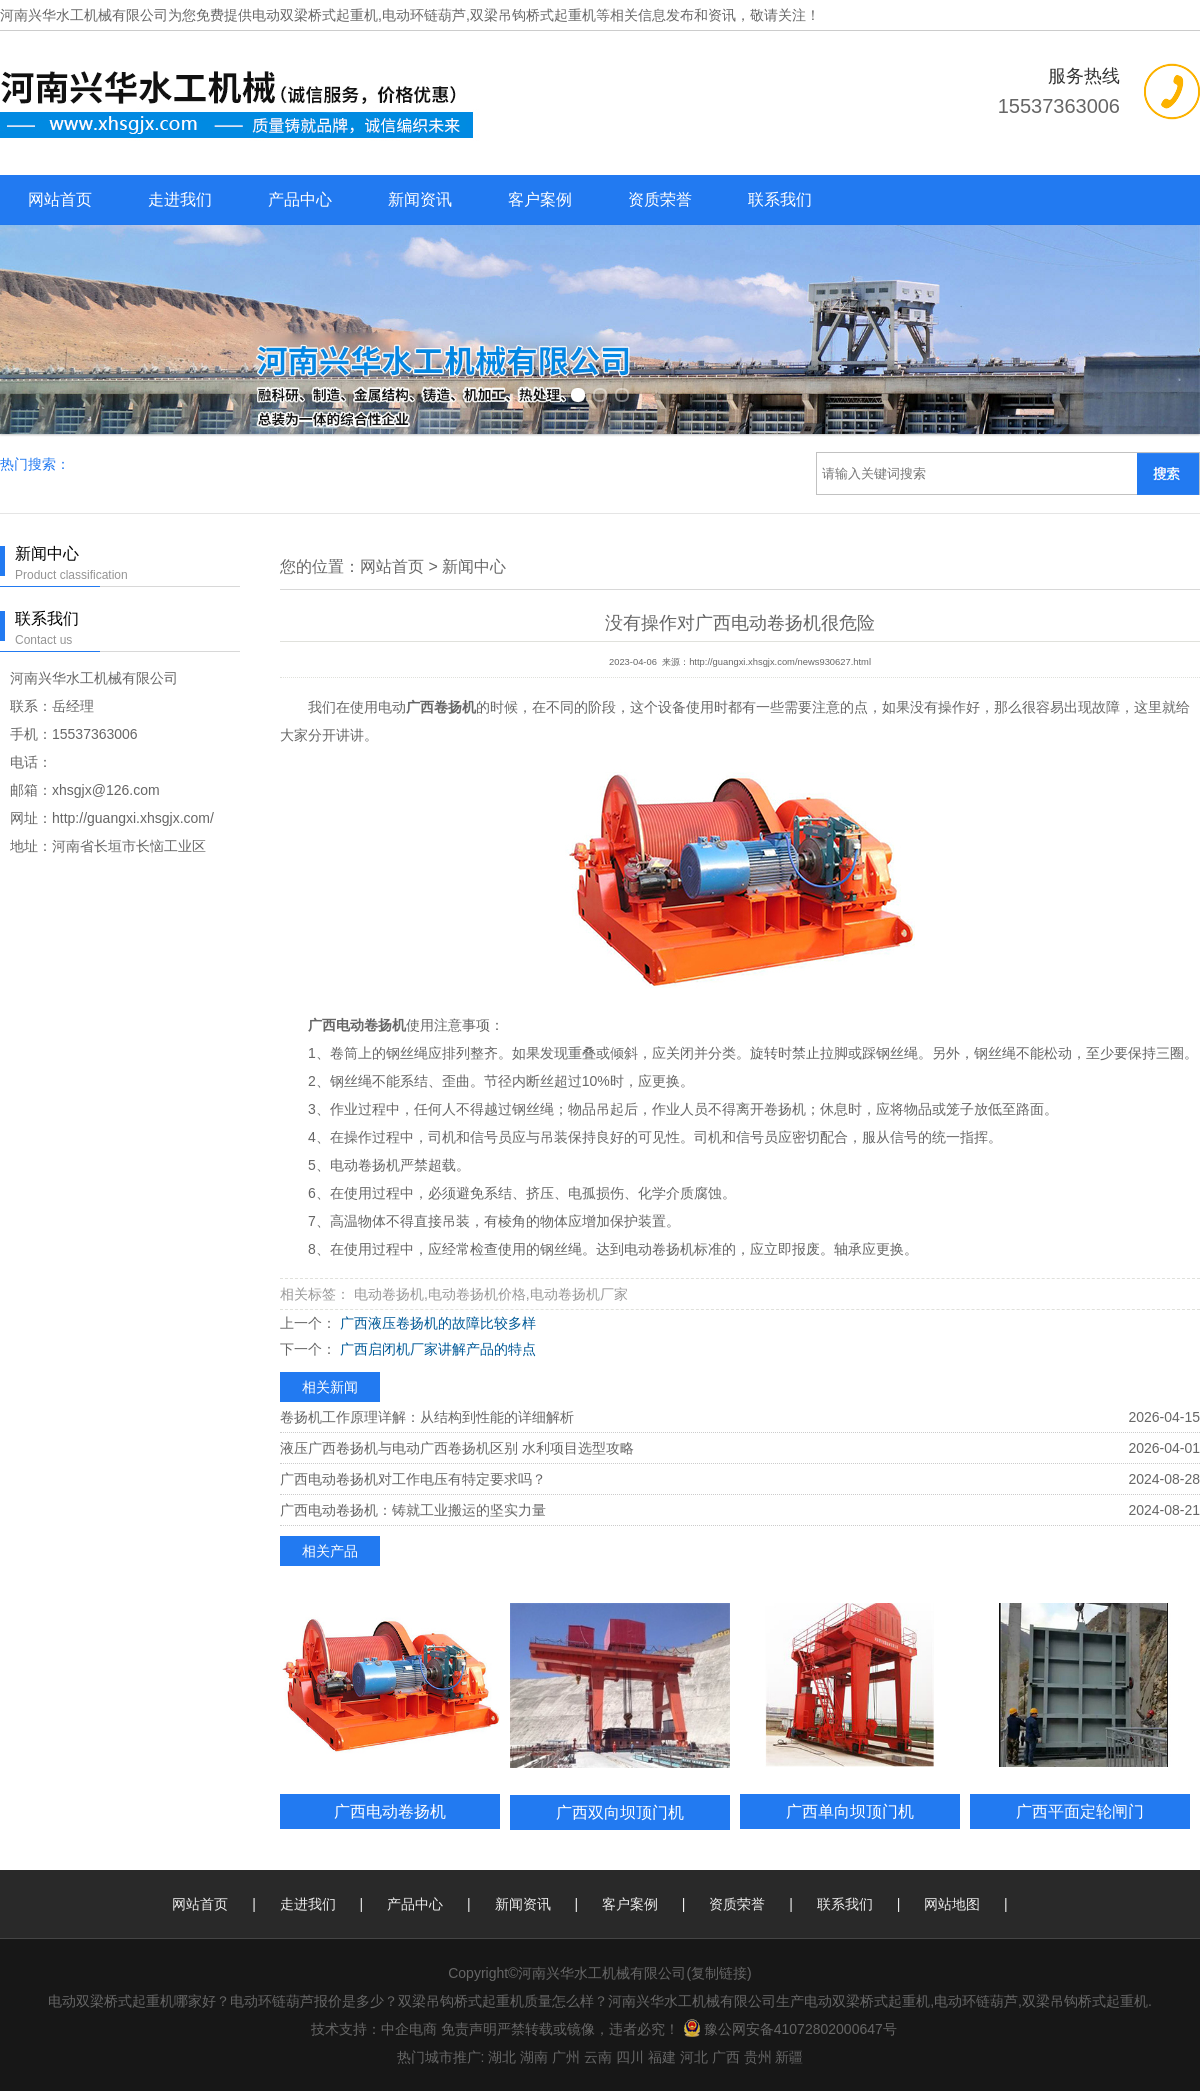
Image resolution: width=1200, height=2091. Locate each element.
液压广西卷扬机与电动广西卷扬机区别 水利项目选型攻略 (457, 1448)
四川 (630, 2057)
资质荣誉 (660, 199)
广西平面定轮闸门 (1080, 1811)
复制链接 (719, 1973)
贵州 (758, 2057)
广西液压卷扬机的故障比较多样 (436, 1323)
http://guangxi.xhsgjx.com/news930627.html (780, 662)
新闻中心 (474, 566)
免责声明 (469, 2029)
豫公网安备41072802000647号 (790, 2029)
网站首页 (60, 199)
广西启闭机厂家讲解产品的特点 (436, 1349)
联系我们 (780, 199)
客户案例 (540, 199)
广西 (726, 2057)
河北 (694, 2057)
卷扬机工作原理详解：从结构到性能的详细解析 (427, 1417)
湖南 (534, 2057)
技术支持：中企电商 (374, 2029)
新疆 (789, 2057)
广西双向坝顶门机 (620, 1812)
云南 (598, 2057)
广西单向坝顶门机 (850, 1811)
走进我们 (180, 199)
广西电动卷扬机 (390, 1811)
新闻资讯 (420, 199)
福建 (662, 2057)
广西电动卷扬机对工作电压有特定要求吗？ (413, 1479)
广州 (566, 2057)
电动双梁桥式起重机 (315, 15)
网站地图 (952, 1904)
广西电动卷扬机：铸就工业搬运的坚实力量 (413, 1510)
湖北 (502, 2057)
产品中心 (300, 199)
